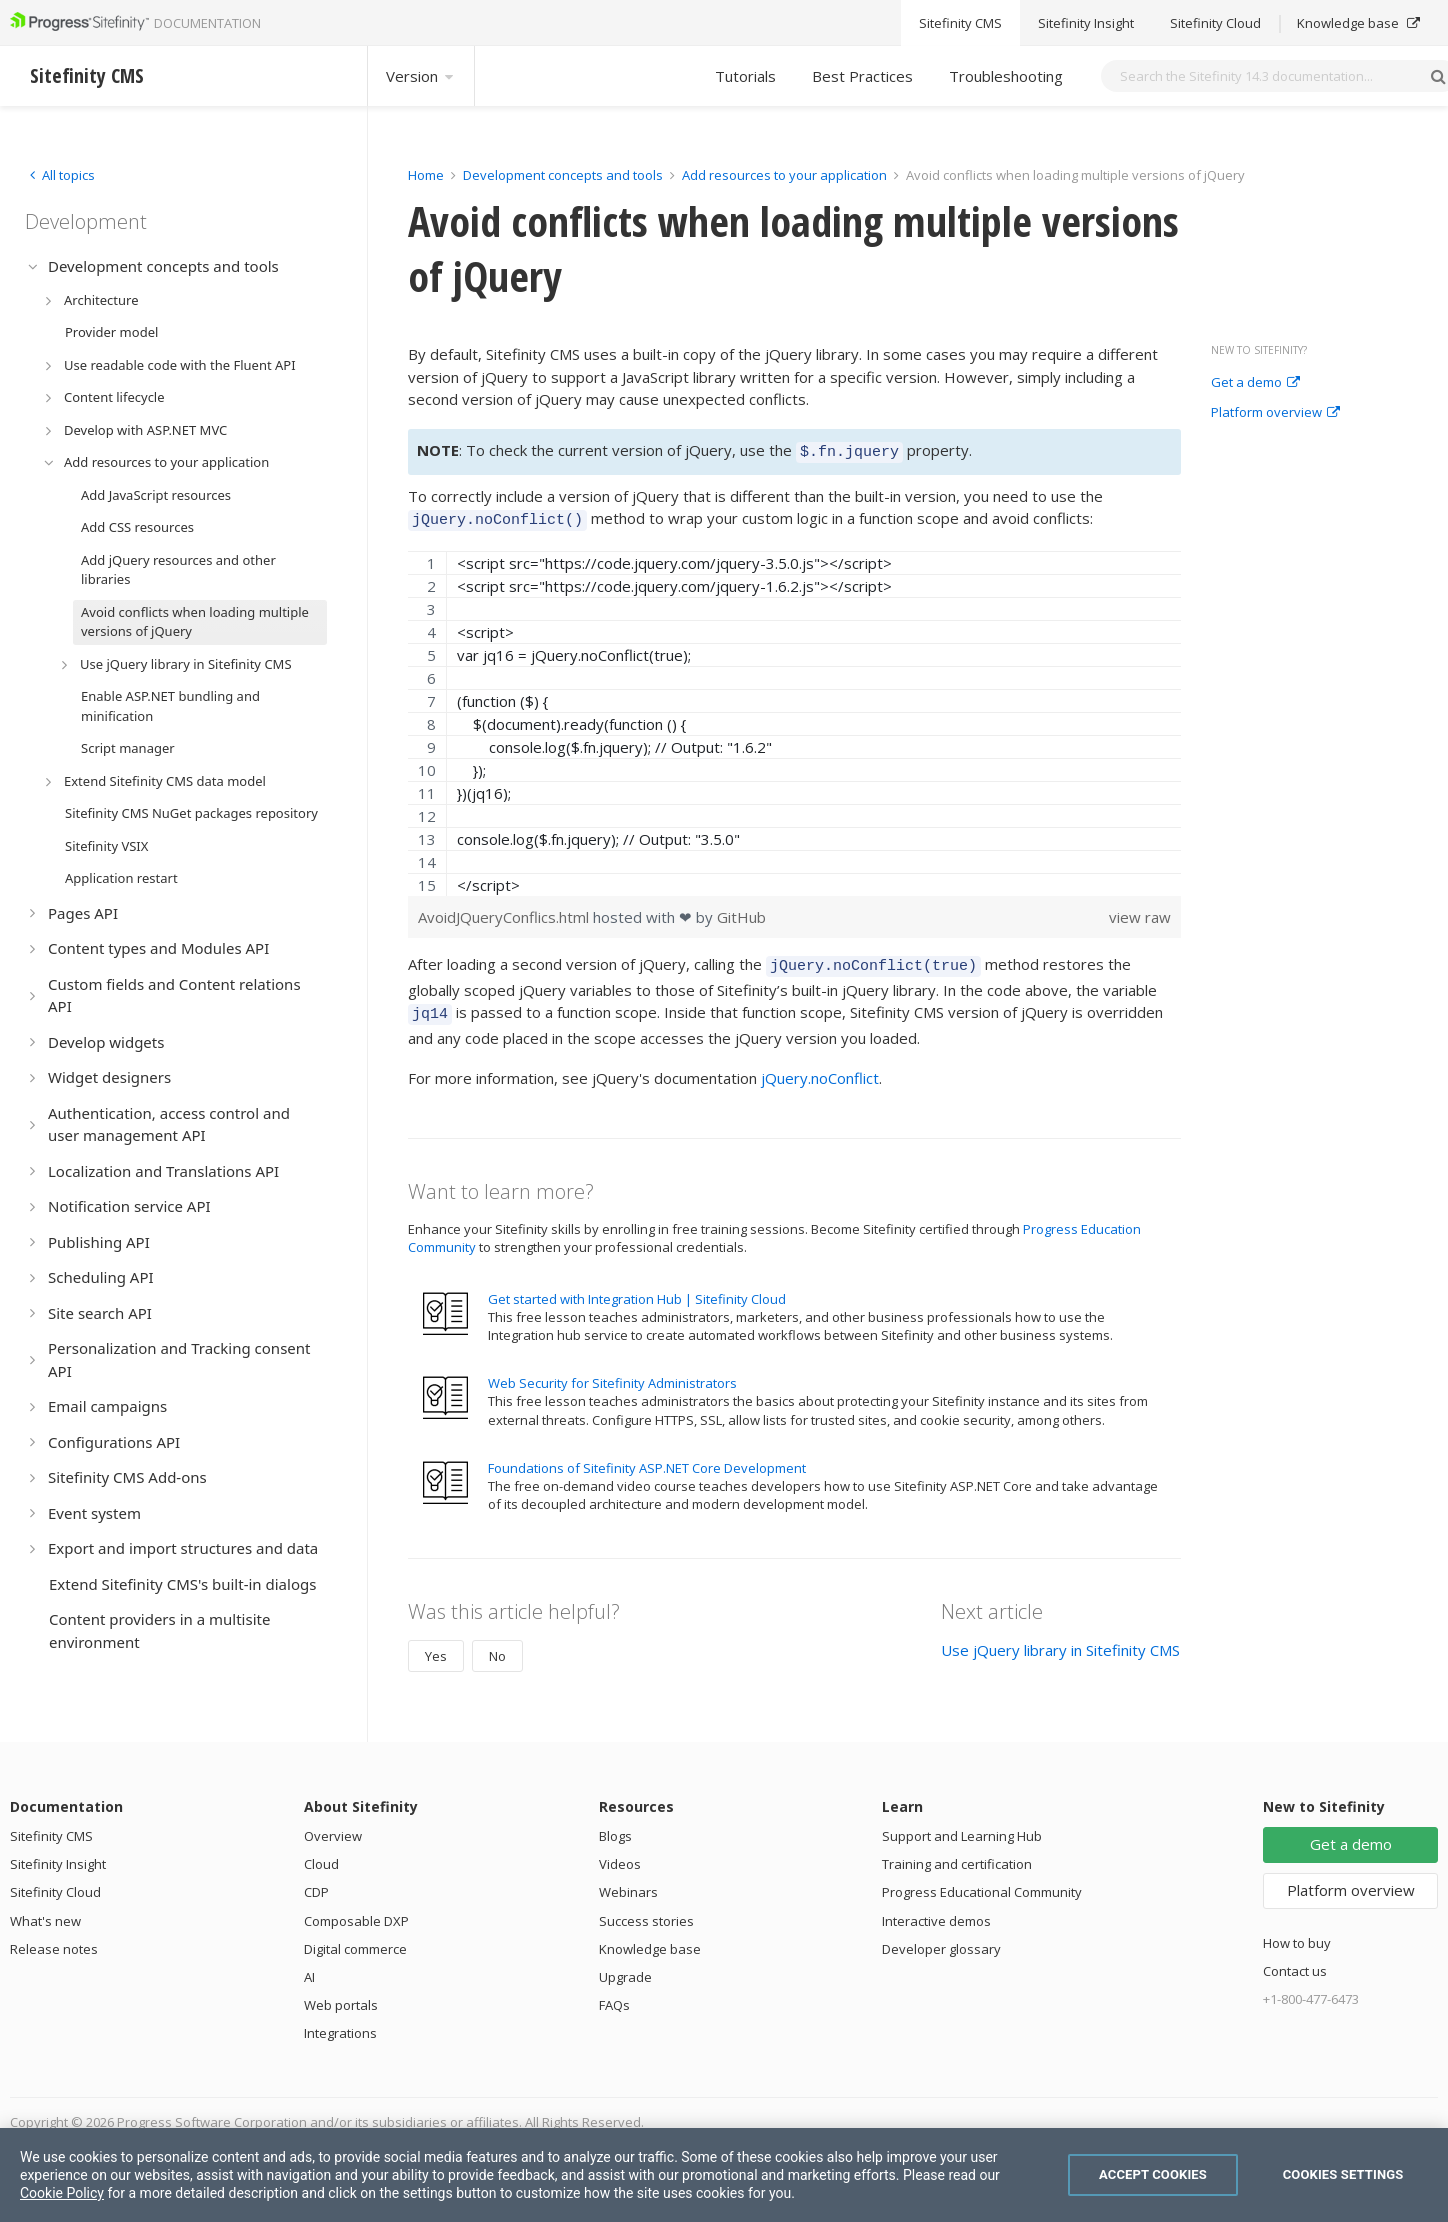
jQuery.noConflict (820, 1066)
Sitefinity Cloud (55, 1880)
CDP (316, 1880)
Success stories (646, 1909)
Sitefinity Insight (58, 1852)
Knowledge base (650, 1937)
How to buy (1297, 1931)
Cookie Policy (62, 2193)
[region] (794, 717)
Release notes (54, 1937)
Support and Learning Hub (962, 1824)
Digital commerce (355, 1937)
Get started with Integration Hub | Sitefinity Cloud (637, 1287)
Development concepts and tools (563, 175)
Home (426, 175)
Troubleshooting (1006, 76)
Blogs (615, 1824)
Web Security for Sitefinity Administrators (612, 1371)
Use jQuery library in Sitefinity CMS (1060, 1638)
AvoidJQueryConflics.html (505, 911)
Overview (333, 1824)
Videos (620, 1852)
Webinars (628, 1880)
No (497, 1644)
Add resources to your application (784, 175)
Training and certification (957, 1852)
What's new (45, 1909)
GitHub (741, 911)
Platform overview (1275, 413)
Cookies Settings (1343, 2174)
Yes (436, 1644)
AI (309, 1965)
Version (421, 76)
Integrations (340, 2021)
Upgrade (625, 1965)
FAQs (614, 1993)
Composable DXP (356, 1909)
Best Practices (862, 76)
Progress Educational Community (982, 1880)
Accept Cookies (1153, 2174)
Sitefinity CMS (51, 1824)
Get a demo (1255, 383)
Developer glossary (941, 1937)
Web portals (341, 1993)
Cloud (321, 1852)
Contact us (1295, 1959)
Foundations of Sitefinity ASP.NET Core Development (647, 1456)
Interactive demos (936, 1909)
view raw (1140, 911)
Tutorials (745, 76)
